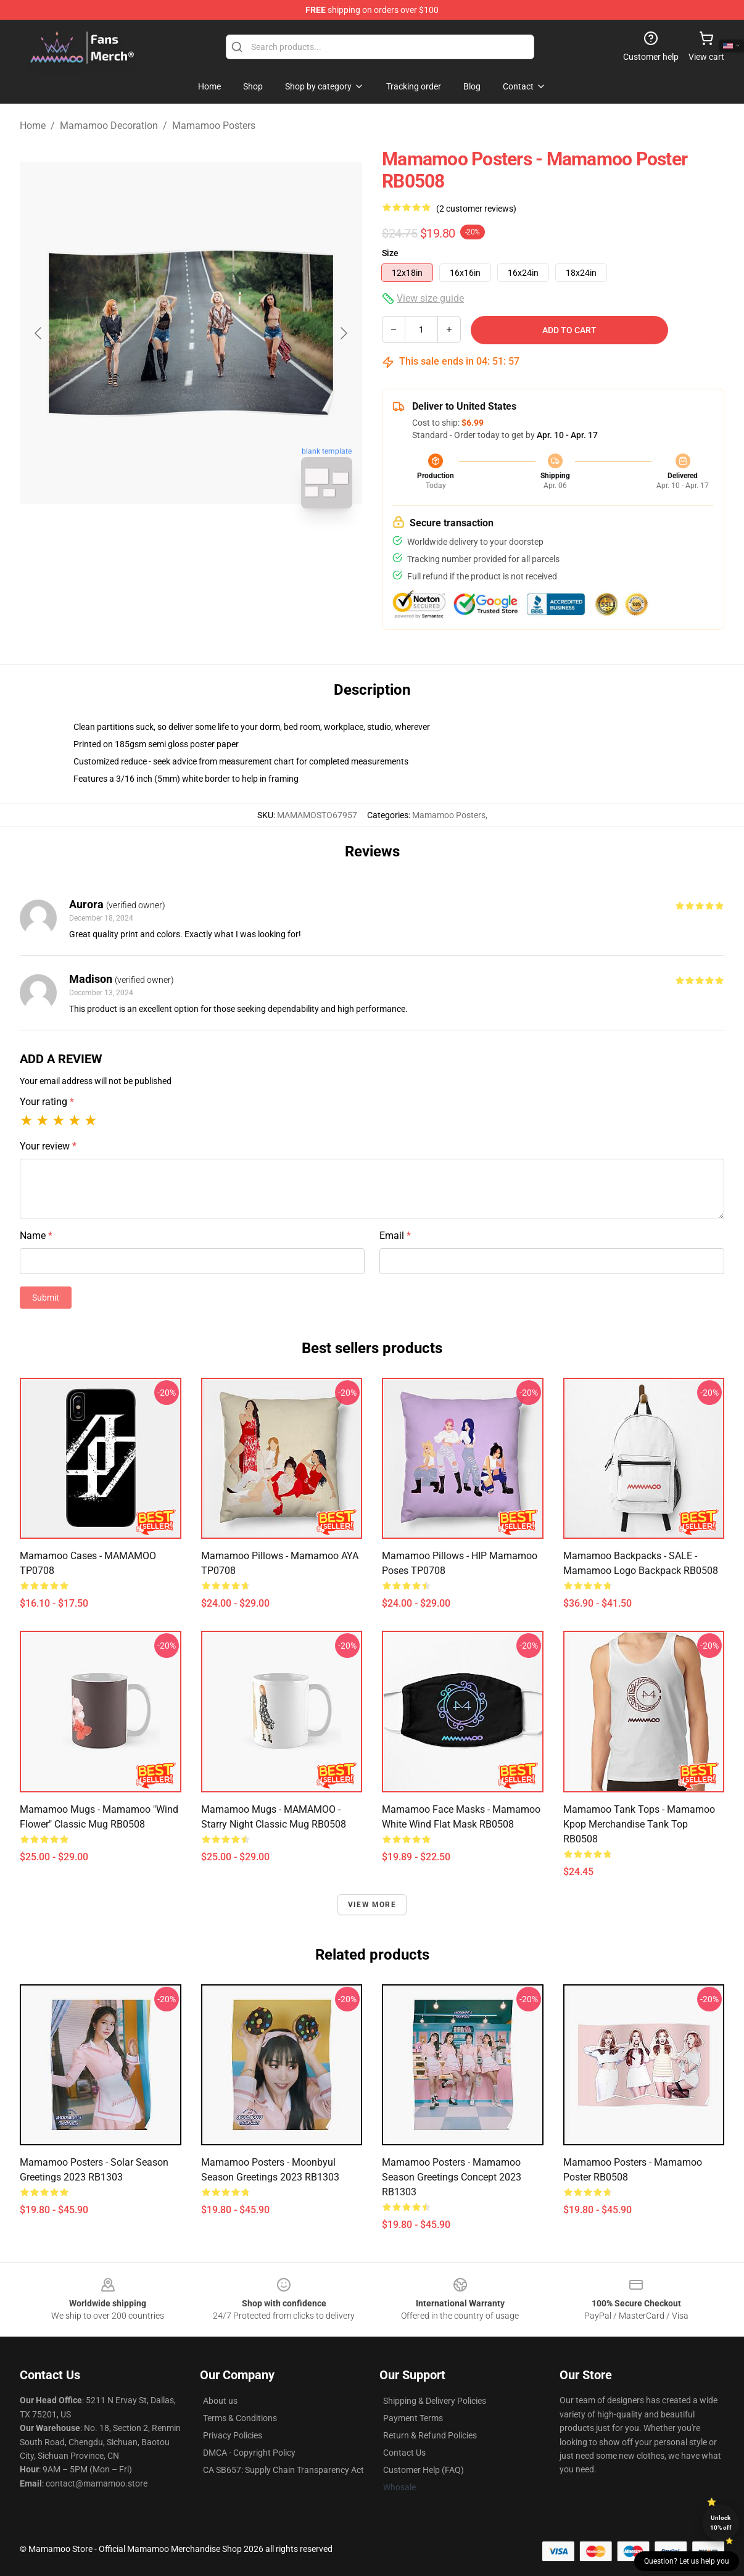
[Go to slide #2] (223, 545)
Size (390, 253)
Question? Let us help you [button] (686, 2561)
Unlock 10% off (721, 2522)
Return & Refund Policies (430, 2435)
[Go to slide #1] (159, 545)
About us (220, 2401)
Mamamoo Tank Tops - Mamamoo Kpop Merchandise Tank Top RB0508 (639, 1824)
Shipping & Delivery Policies (434, 2401)
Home (33, 125)
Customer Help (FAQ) (423, 2470)
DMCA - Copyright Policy (249, 2453)
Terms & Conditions (240, 2418)
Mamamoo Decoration (109, 125)
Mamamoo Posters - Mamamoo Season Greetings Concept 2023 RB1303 (451, 2177)
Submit (45, 1297)
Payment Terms (413, 2418)
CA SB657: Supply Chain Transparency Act (283, 2470)
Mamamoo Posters (213, 125)
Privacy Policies (232, 2435)
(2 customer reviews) (476, 208)
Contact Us (404, 2453)
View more (372, 1904)
